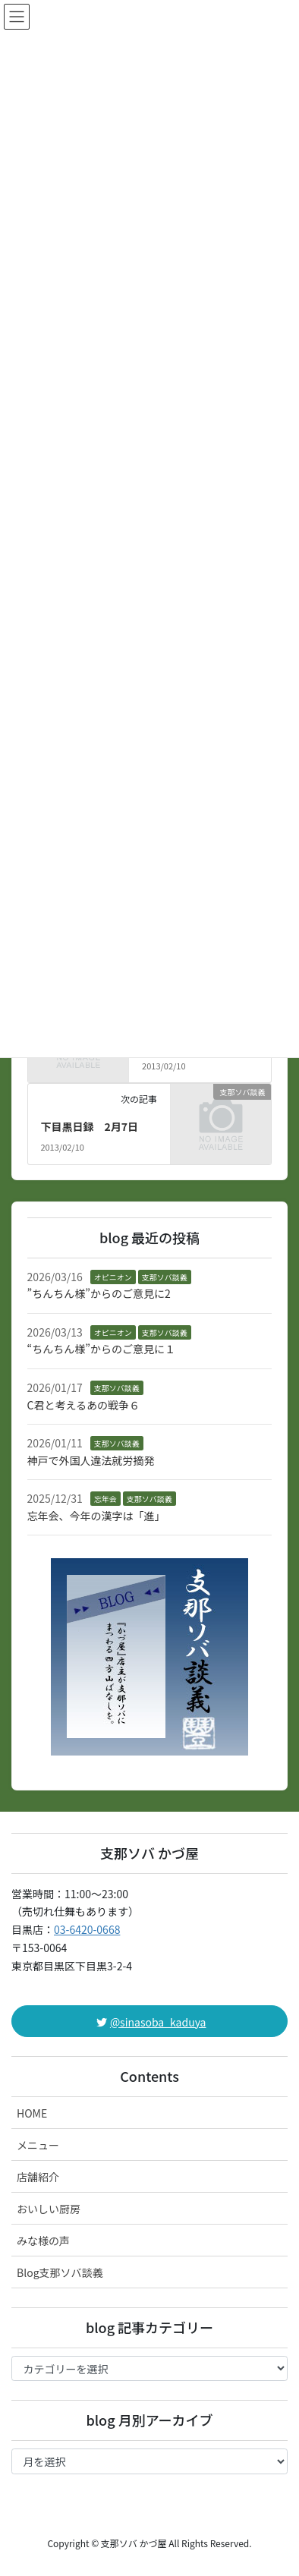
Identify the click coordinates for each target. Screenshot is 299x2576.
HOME (32, 2113)
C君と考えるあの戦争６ (83, 1404)
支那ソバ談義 (164, 1277)
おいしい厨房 (48, 2208)
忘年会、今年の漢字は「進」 (96, 1515)
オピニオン (113, 1277)
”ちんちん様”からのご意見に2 (99, 1293)
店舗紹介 (38, 2176)
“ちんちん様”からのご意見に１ (101, 1348)
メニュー (38, 2144)
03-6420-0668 (87, 1929)
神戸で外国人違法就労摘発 (91, 1460)
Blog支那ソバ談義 (60, 2272)
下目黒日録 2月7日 (89, 1126)
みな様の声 (43, 2240)
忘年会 (105, 1498)
